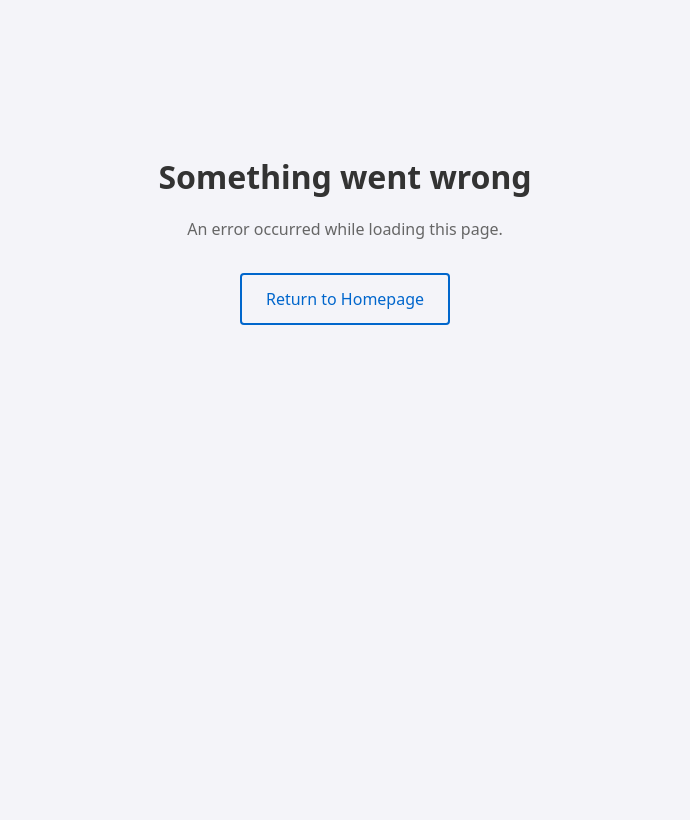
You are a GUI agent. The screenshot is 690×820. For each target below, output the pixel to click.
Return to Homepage (345, 299)
